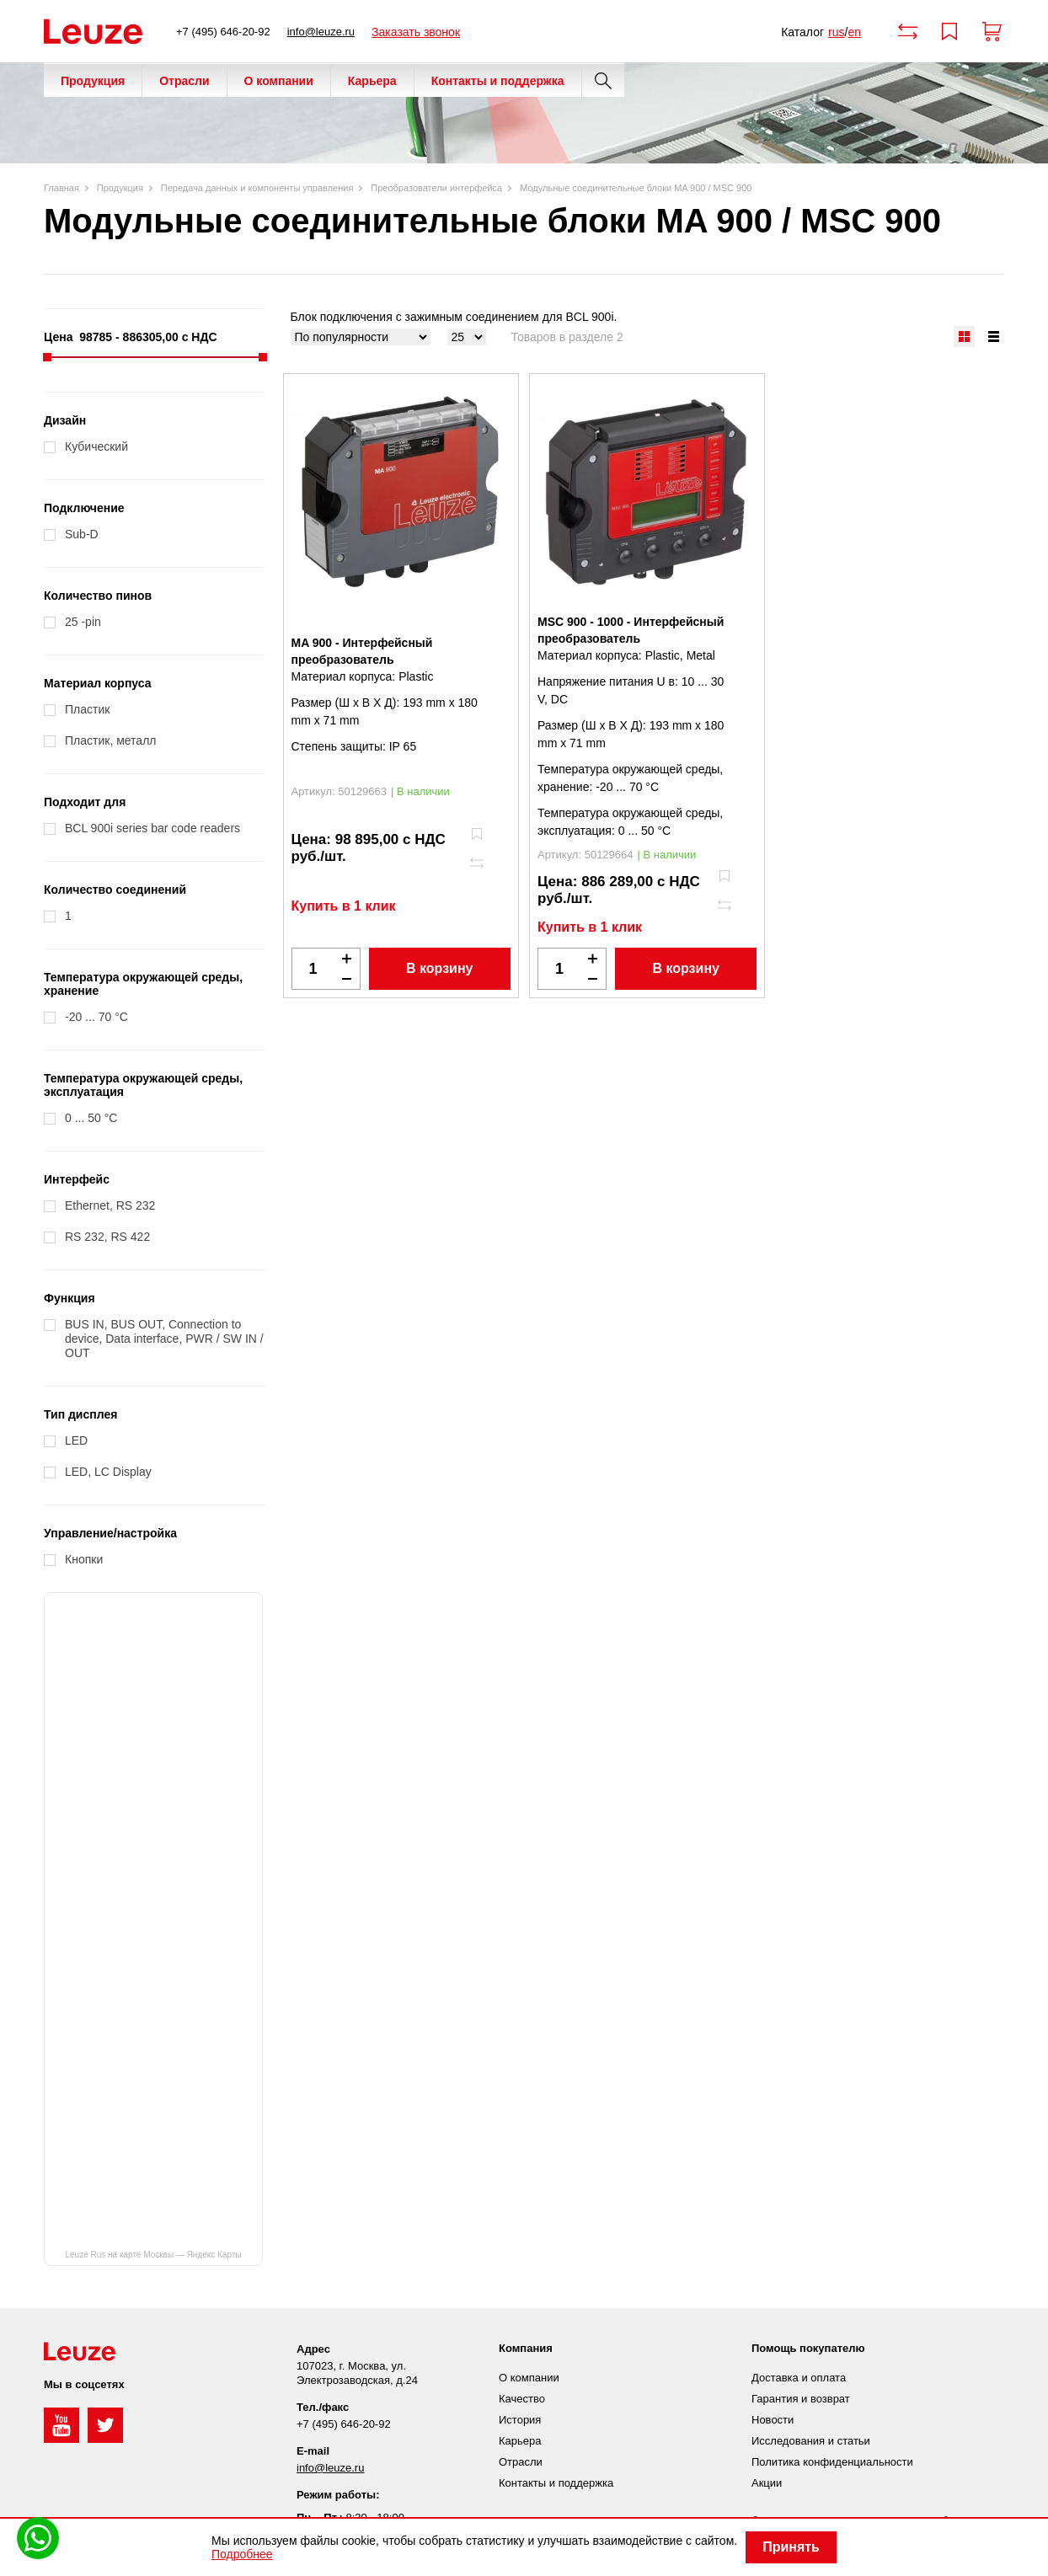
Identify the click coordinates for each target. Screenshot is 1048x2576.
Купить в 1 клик (343, 906)
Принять (791, 2547)
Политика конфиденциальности (832, 2462)
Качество (522, 2398)
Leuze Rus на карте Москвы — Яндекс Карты (153, 2254)
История (520, 2419)
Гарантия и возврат (800, 2398)
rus (836, 32)
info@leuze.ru (321, 31)
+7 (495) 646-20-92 (223, 31)
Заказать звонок (416, 32)
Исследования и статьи (810, 2440)
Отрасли (184, 81)
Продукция (93, 81)
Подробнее (242, 2554)
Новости (772, 2419)
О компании (278, 81)
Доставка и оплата (798, 2377)
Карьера (372, 81)
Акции (766, 2483)
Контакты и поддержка (497, 81)
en (854, 32)
